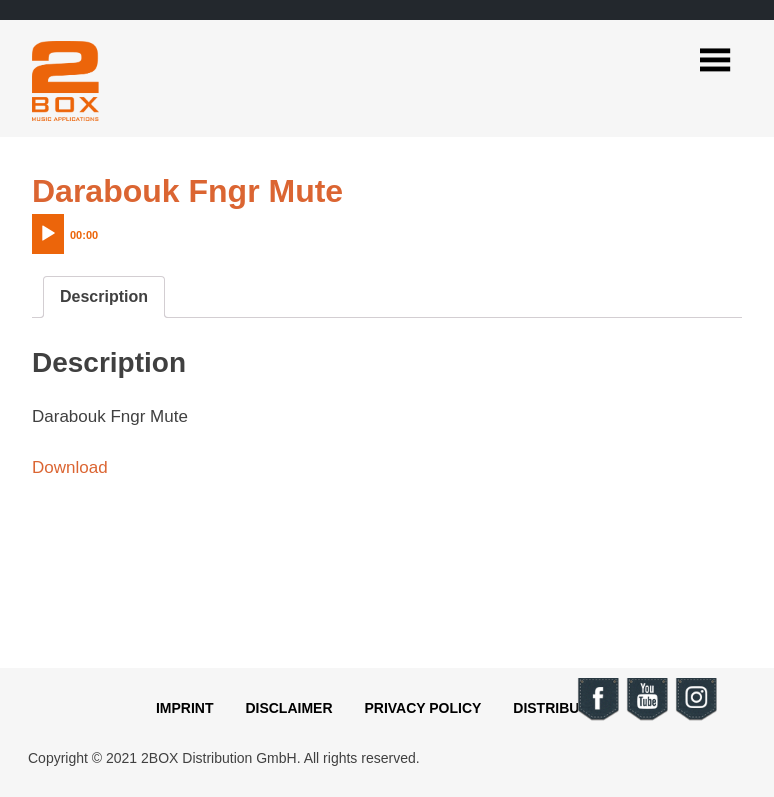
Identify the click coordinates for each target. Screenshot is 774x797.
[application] (107, 229)
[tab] (104, 297)
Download (70, 467)
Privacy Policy (422, 708)
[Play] (48, 234)
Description (104, 296)
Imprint (185, 708)
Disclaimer (288, 708)
